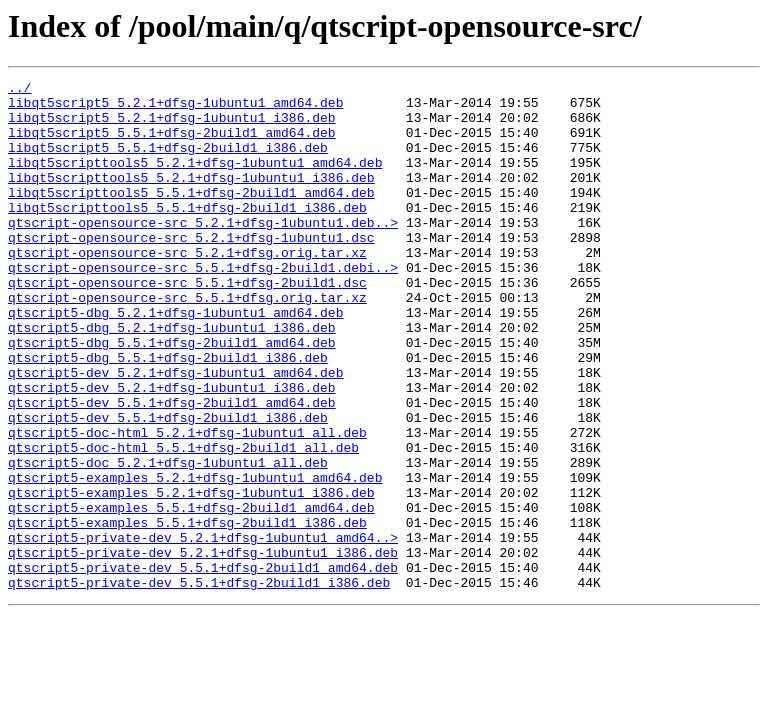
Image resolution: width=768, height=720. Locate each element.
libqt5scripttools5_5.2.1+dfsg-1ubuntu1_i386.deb (191, 198)
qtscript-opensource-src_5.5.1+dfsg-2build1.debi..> (203, 306)
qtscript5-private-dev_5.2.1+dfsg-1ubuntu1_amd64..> (203, 630)
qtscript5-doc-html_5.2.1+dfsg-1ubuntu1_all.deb (187, 504)
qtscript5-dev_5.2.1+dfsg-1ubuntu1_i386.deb (172, 450)
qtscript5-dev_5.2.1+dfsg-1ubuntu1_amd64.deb (175, 432)
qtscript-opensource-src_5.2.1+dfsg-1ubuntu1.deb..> (203, 252)
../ (19, 90)
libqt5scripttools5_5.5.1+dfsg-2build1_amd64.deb (191, 216)
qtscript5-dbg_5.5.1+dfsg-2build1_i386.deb (168, 414)
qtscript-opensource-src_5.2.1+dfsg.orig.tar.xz (187, 288)
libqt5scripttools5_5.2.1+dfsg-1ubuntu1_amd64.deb (195, 180)
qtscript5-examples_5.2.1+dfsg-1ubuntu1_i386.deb (191, 576)
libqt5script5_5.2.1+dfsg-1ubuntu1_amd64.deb (175, 108)
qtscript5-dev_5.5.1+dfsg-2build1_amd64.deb (172, 468)
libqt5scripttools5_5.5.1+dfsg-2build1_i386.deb (187, 234)
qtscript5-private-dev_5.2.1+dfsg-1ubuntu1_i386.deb (203, 648)
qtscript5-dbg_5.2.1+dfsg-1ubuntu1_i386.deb (172, 378)
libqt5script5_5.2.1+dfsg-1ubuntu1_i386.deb (172, 126)
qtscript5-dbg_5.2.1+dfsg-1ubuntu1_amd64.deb (175, 360)
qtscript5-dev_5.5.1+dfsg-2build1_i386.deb (168, 486)
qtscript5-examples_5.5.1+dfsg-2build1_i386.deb (187, 612)
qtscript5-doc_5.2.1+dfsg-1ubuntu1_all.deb (168, 540)
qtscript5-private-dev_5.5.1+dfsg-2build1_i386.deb (199, 684)
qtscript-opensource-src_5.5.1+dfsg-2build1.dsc (187, 324)
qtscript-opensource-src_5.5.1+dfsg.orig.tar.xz (187, 342)
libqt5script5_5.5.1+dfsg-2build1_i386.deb (168, 162)
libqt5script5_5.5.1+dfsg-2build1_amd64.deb (172, 144)
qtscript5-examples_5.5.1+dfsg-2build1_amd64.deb (191, 594)
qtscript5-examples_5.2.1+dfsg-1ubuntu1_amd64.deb (195, 558)
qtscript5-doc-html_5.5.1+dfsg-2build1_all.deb (183, 522)
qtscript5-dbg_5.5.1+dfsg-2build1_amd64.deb (172, 396)
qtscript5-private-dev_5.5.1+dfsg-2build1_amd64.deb (203, 666)
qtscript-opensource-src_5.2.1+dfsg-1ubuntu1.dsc (191, 270)
